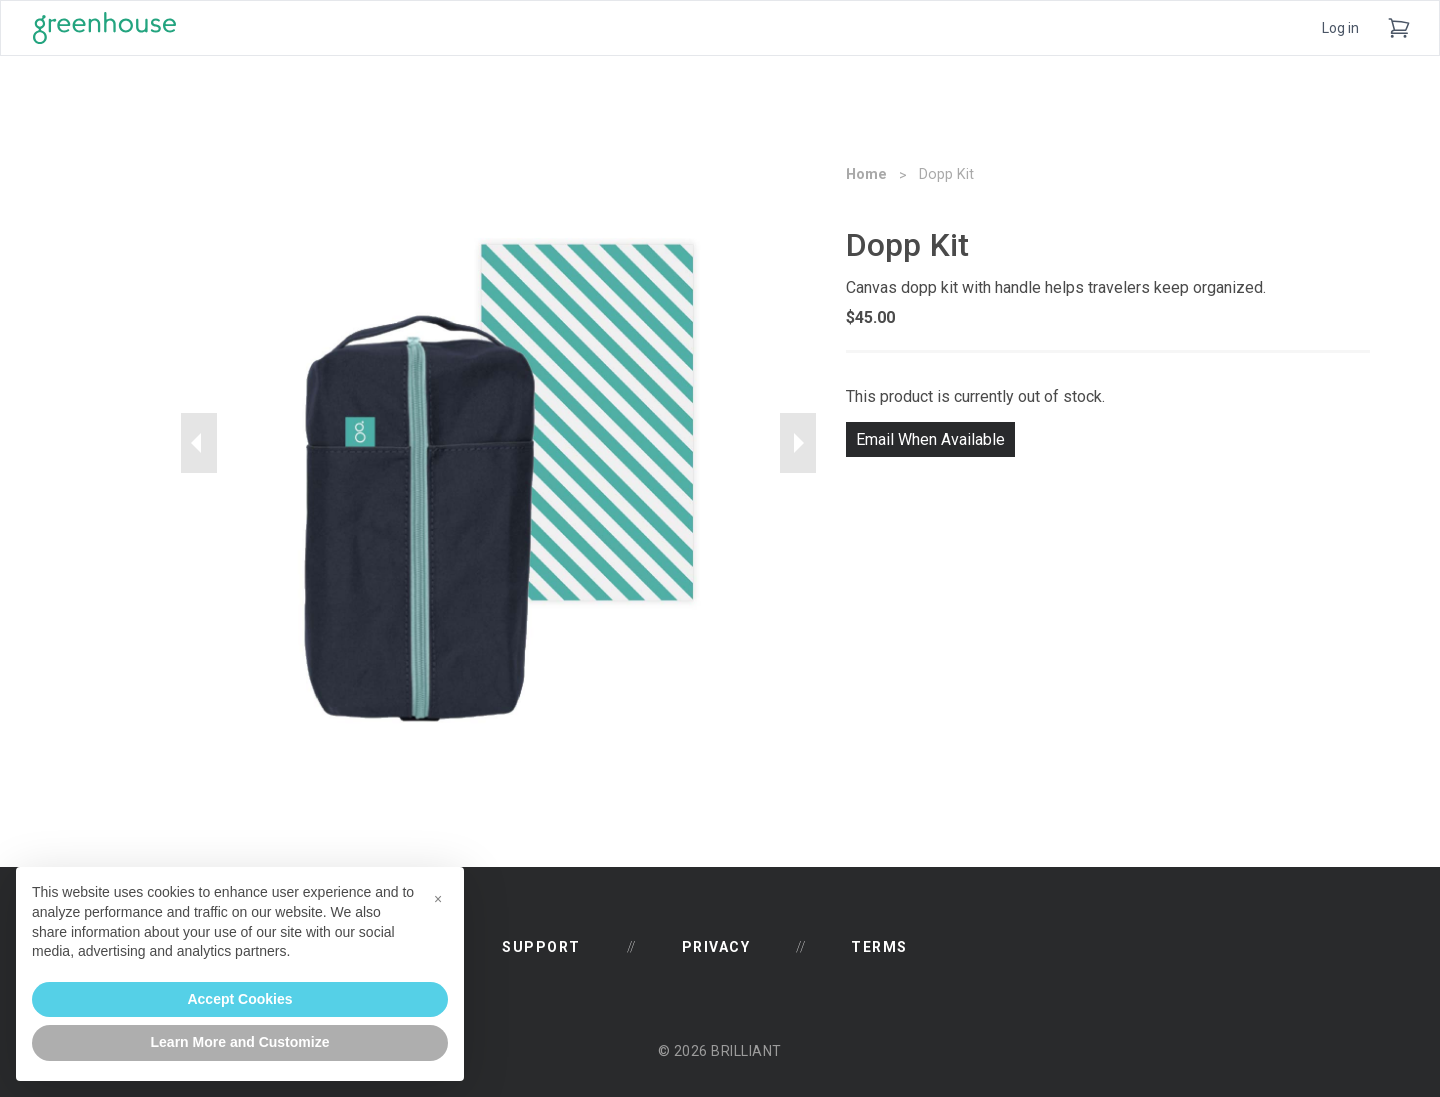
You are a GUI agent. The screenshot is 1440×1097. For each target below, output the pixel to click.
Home (866, 174)
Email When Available (930, 439)
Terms (879, 947)
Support (541, 947)
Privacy (716, 947)
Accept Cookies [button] (239, 999)
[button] (438, 899)
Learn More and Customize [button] (240, 1042)
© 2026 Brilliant (720, 1051)
